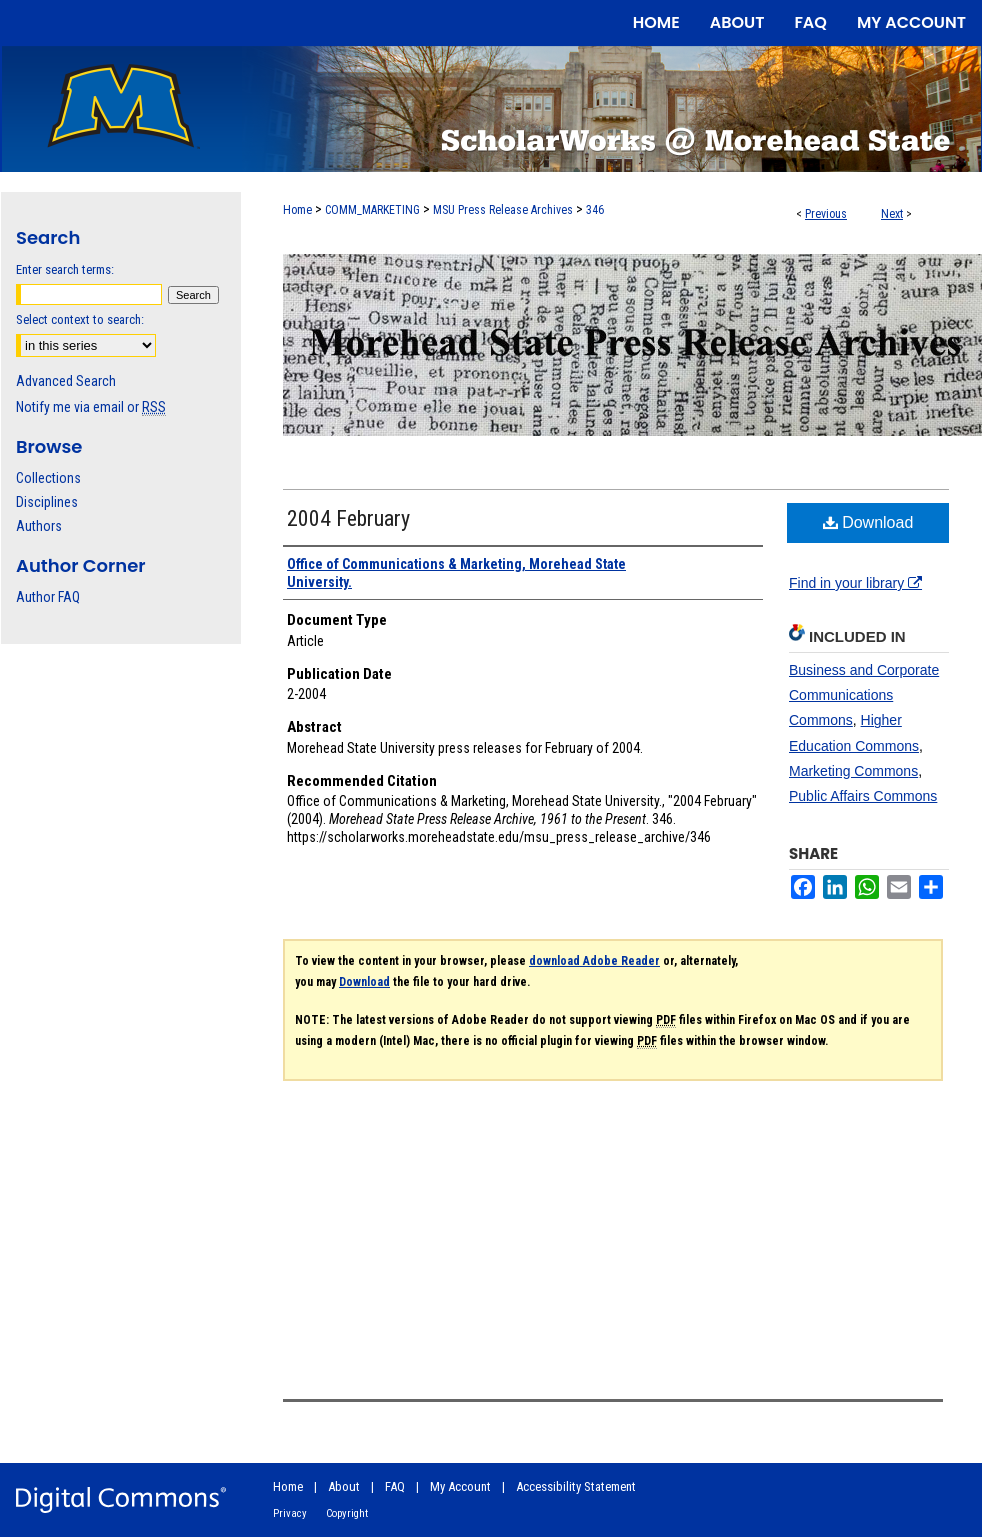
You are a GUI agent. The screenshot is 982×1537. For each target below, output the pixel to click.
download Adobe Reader (594, 961)
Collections (48, 478)
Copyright (347, 1513)
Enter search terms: (65, 269)
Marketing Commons (853, 771)
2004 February (348, 518)
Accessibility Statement (576, 1486)
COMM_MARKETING (372, 210)
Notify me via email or (91, 407)
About (344, 1486)
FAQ (395, 1486)
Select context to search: (80, 319)
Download (868, 522)
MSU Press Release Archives (503, 210)
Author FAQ (48, 597)
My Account (460, 1486)
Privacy (290, 1513)
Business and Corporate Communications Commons (864, 695)
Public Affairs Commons (863, 796)
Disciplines (47, 502)
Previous (826, 214)
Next (892, 214)
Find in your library (855, 583)
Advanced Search (66, 381)
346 (595, 210)
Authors (39, 526)
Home (297, 210)
